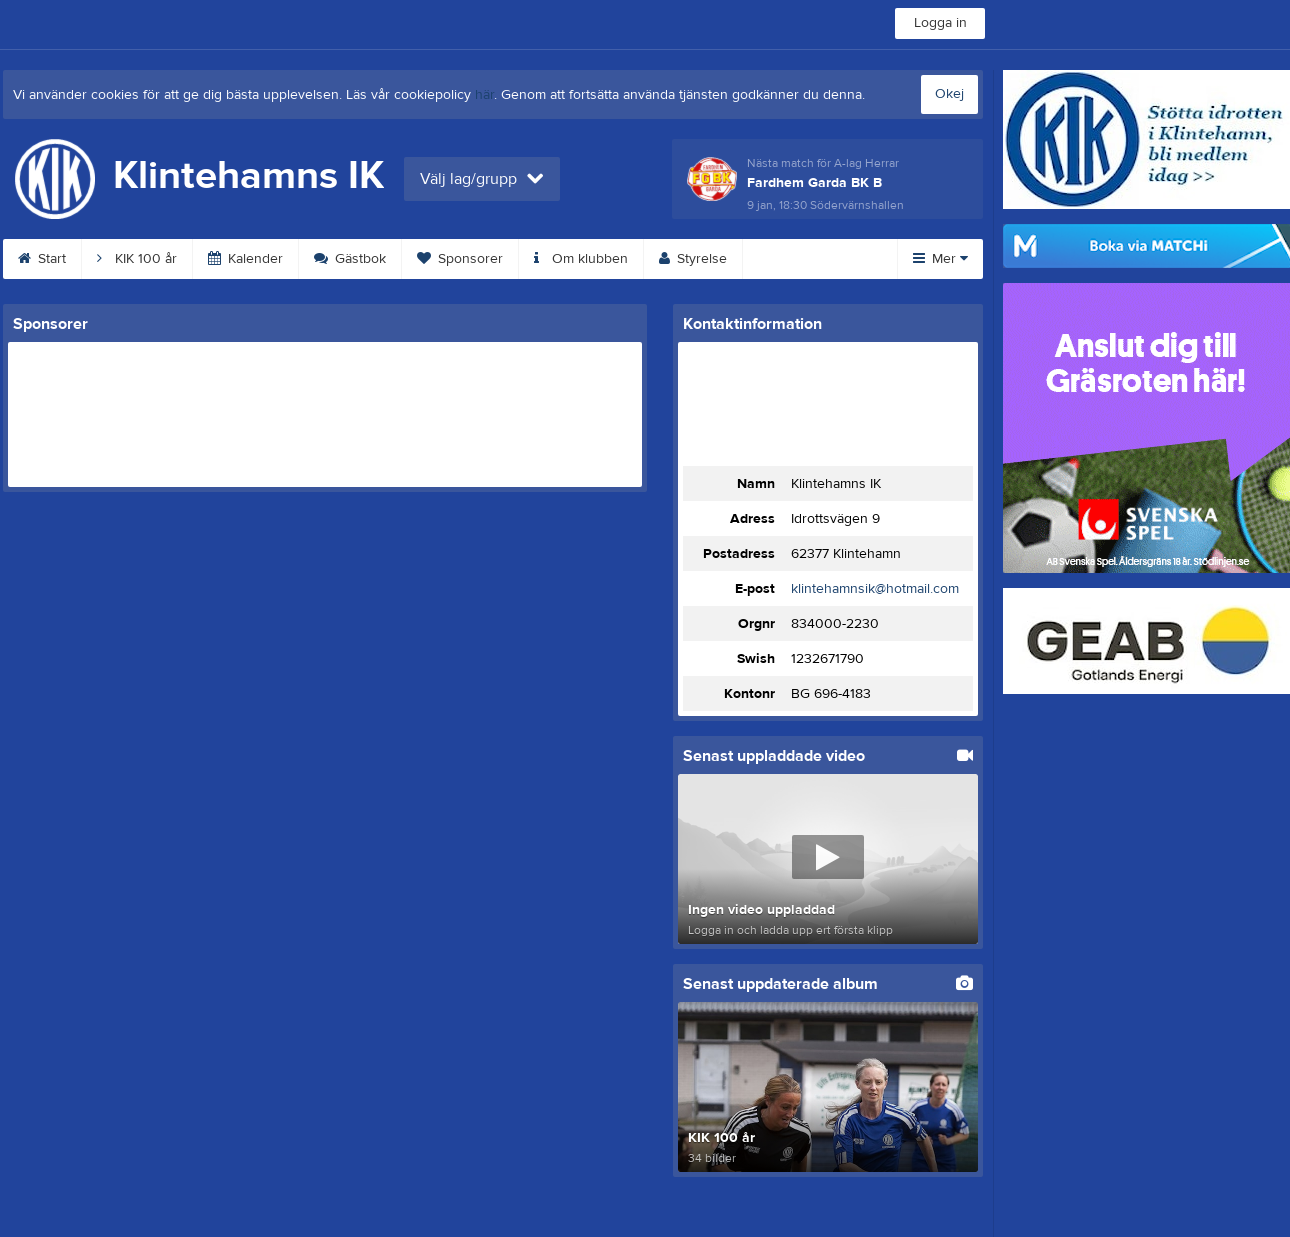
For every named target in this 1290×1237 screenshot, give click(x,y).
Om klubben (581, 259)
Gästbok (350, 259)
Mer (940, 259)
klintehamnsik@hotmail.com (875, 589)
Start (42, 259)
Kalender (245, 259)
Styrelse (693, 259)
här (484, 95)
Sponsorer (460, 259)
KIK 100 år (137, 259)
